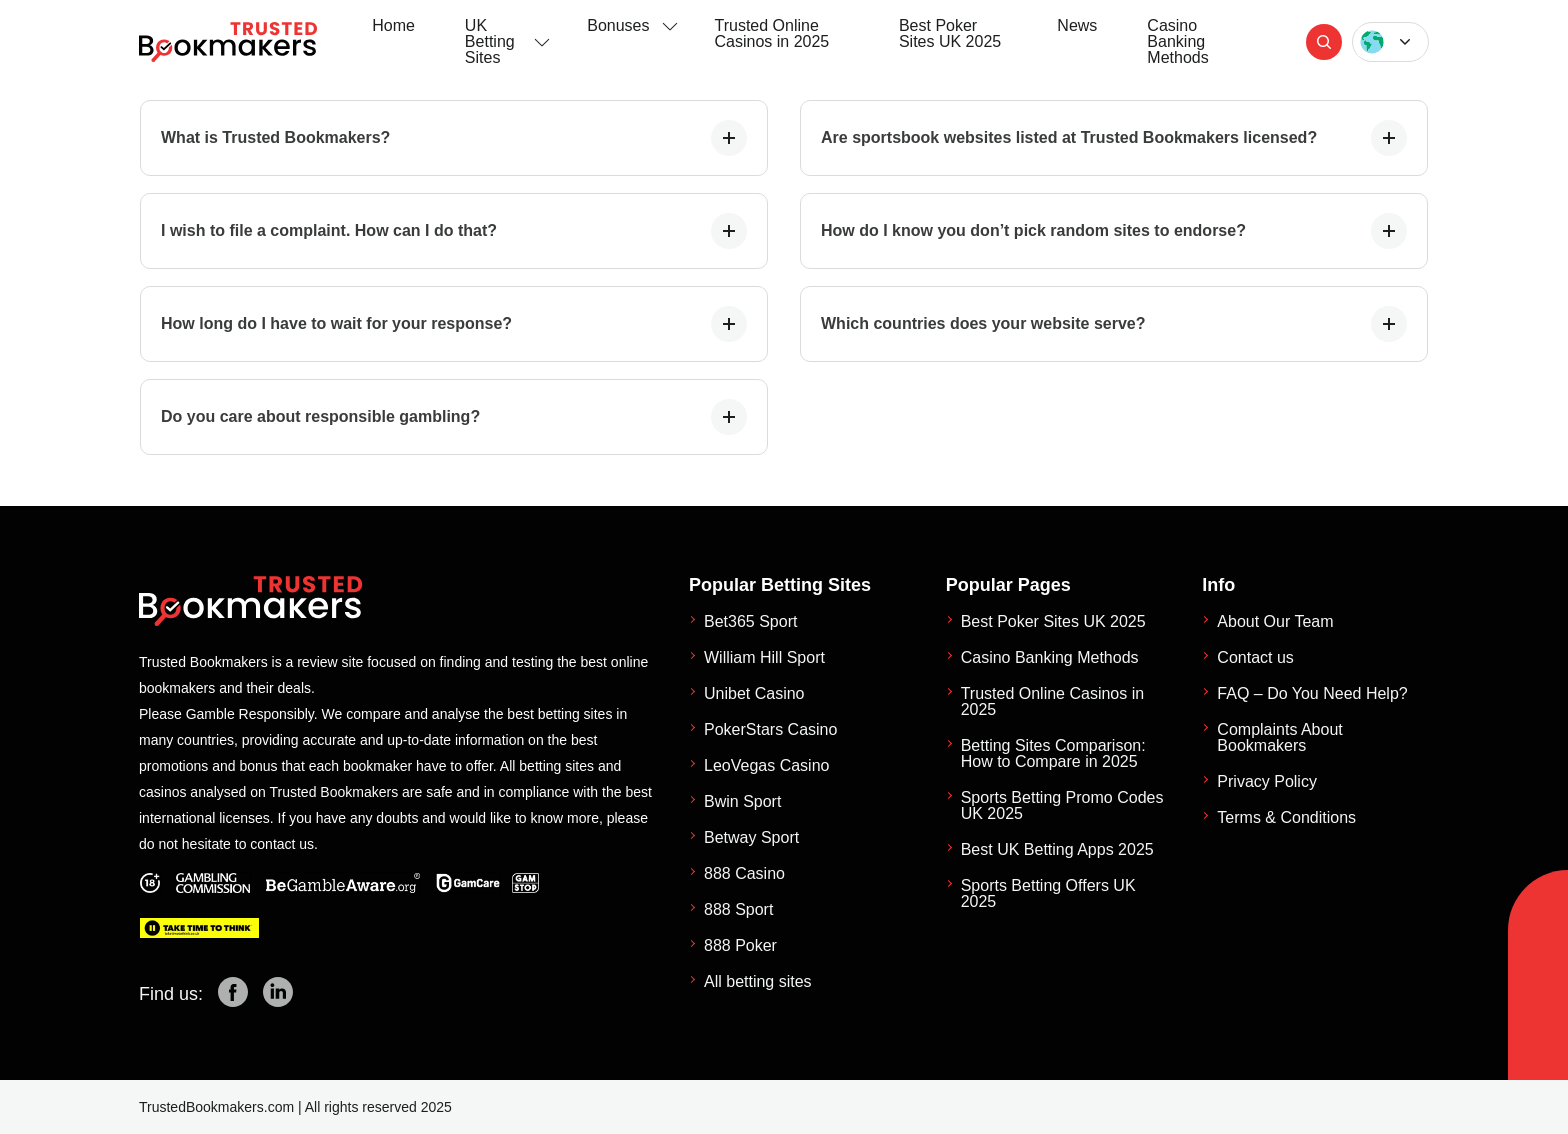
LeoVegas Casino (766, 765)
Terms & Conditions (1286, 817)
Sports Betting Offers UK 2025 (1048, 893)
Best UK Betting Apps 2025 (1057, 849)
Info (1218, 585)
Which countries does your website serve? (1114, 324)
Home (393, 25)
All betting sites (758, 981)
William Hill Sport (764, 657)
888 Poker (740, 945)
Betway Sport (751, 837)
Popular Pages (1008, 585)
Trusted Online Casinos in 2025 (772, 33)
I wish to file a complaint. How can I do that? (454, 231)
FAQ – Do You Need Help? (1312, 693)
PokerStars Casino (770, 729)
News (1077, 25)
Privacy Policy (1267, 781)
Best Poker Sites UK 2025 (950, 33)
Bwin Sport (742, 801)
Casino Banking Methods (1177, 41)
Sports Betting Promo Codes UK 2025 (1062, 805)
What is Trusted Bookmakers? (454, 138)
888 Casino (744, 873)
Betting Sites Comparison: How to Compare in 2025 (1053, 753)
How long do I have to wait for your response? (454, 324)
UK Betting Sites (490, 41)
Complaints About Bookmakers (1279, 737)
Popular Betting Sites (780, 585)
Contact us (1255, 657)
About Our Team (1275, 621)
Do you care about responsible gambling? (454, 417)
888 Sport (738, 909)
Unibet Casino (754, 693)
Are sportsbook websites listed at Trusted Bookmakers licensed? (1114, 138)
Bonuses (618, 25)
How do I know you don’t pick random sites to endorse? (1114, 231)
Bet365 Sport (750, 621)
